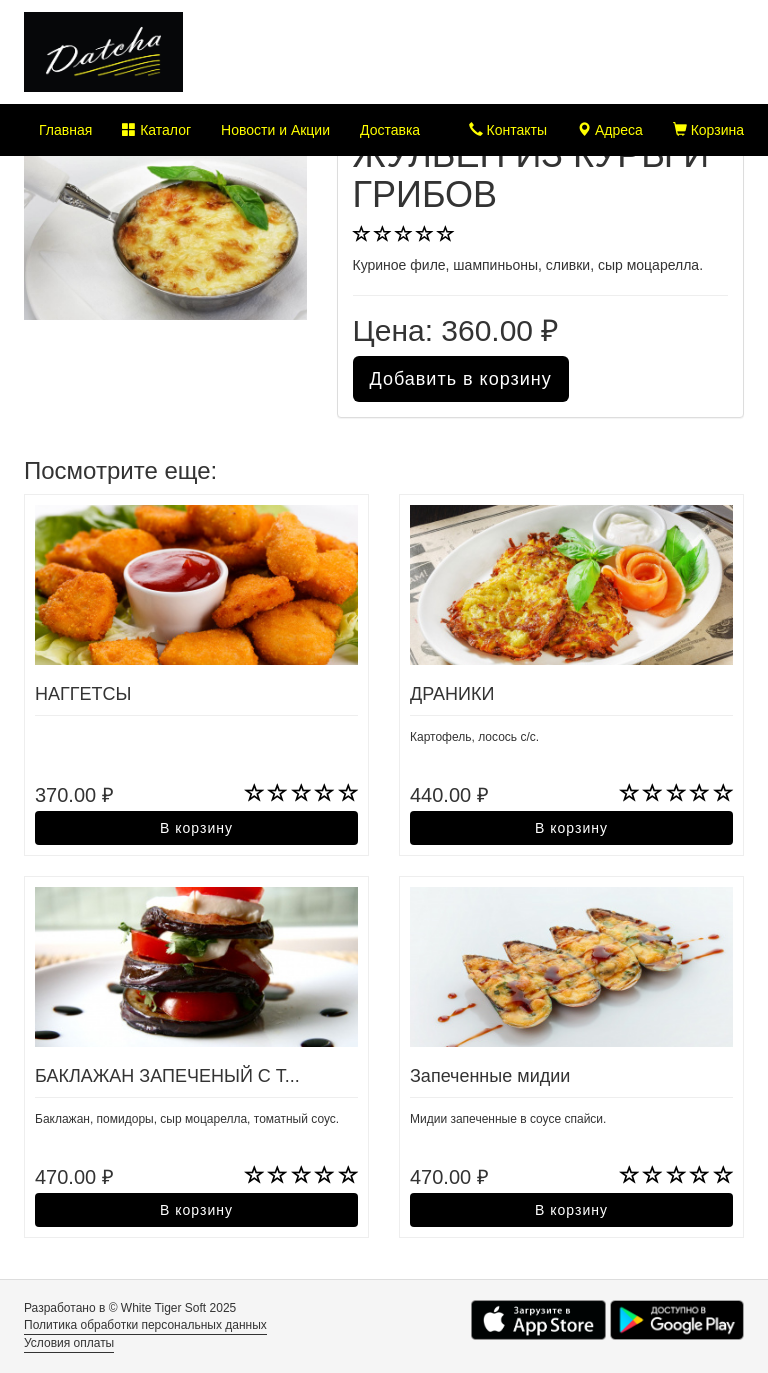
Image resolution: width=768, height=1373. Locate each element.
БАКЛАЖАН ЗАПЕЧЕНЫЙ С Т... (167, 1076)
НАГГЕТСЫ (83, 694)
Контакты (508, 130)
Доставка (390, 130)
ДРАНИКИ (452, 694)
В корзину (196, 828)
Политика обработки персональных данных (145, 1325)
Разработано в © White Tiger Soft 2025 (130, 1308)
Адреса (610, 130)
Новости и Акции (275, 130)
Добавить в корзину (461, 379)
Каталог (156, 130)
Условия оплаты (69, 1343)
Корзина (708, 130)
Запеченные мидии (490, 1076)
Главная (65, 130)
